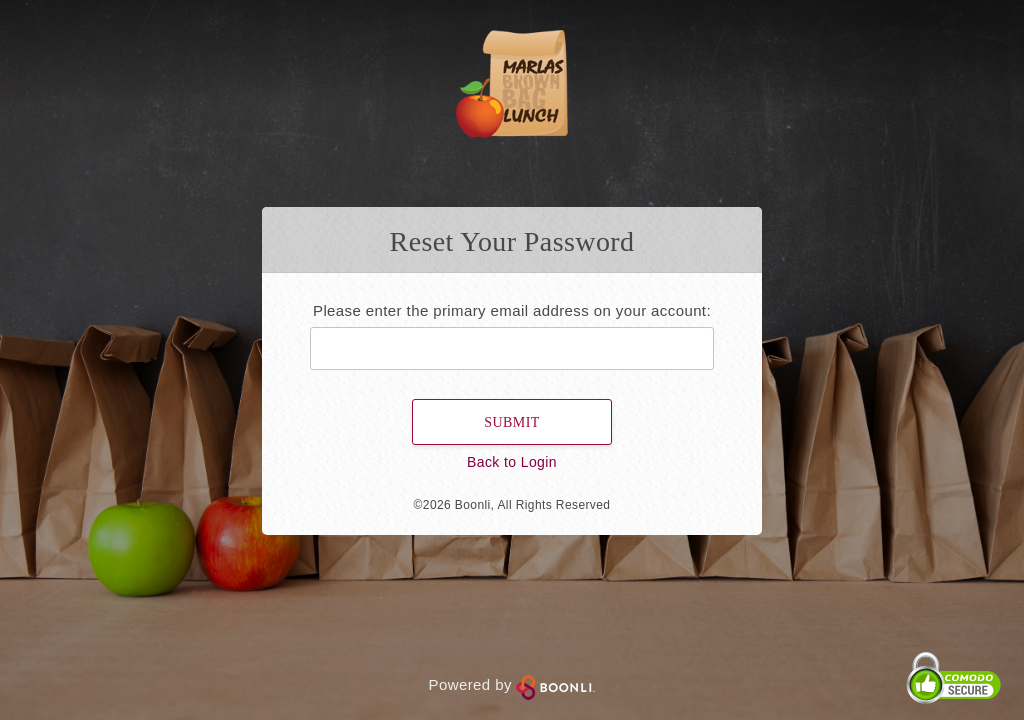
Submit (511, 422)
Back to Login (512, 462)
